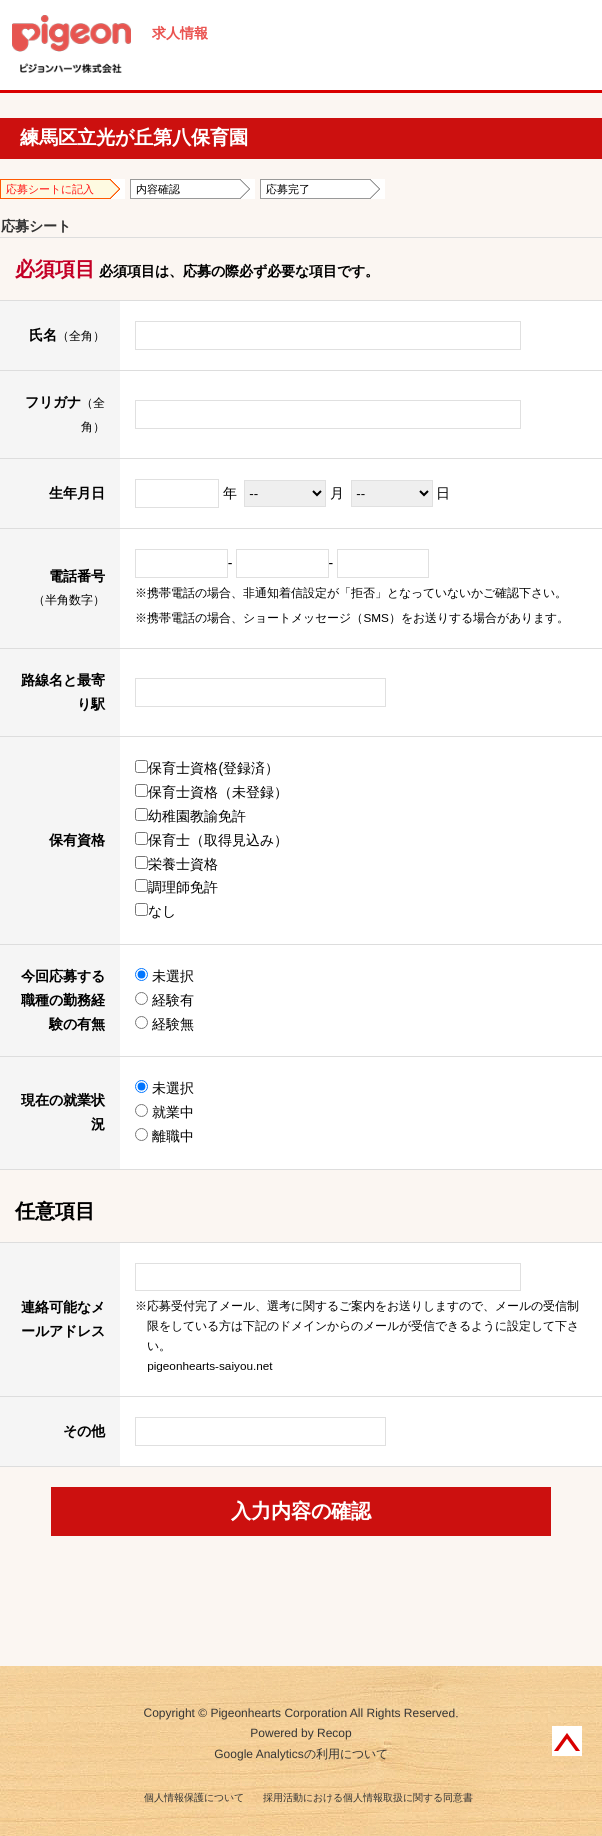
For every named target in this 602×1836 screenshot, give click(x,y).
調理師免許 (176, 887)
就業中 (164, 1112)
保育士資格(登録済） (207, 768)
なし (155, 911)
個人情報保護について (194, 1797)
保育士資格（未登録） (211, 792)
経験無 (164, 1024)
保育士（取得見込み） (211, 840)
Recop (334, 1734)
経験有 (164, 1000)
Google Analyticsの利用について (300, 1754)
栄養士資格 (176, 864)
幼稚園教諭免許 (190, 816)
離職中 (164, 1136)
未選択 (164, 976)
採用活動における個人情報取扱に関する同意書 (368, 1797)
